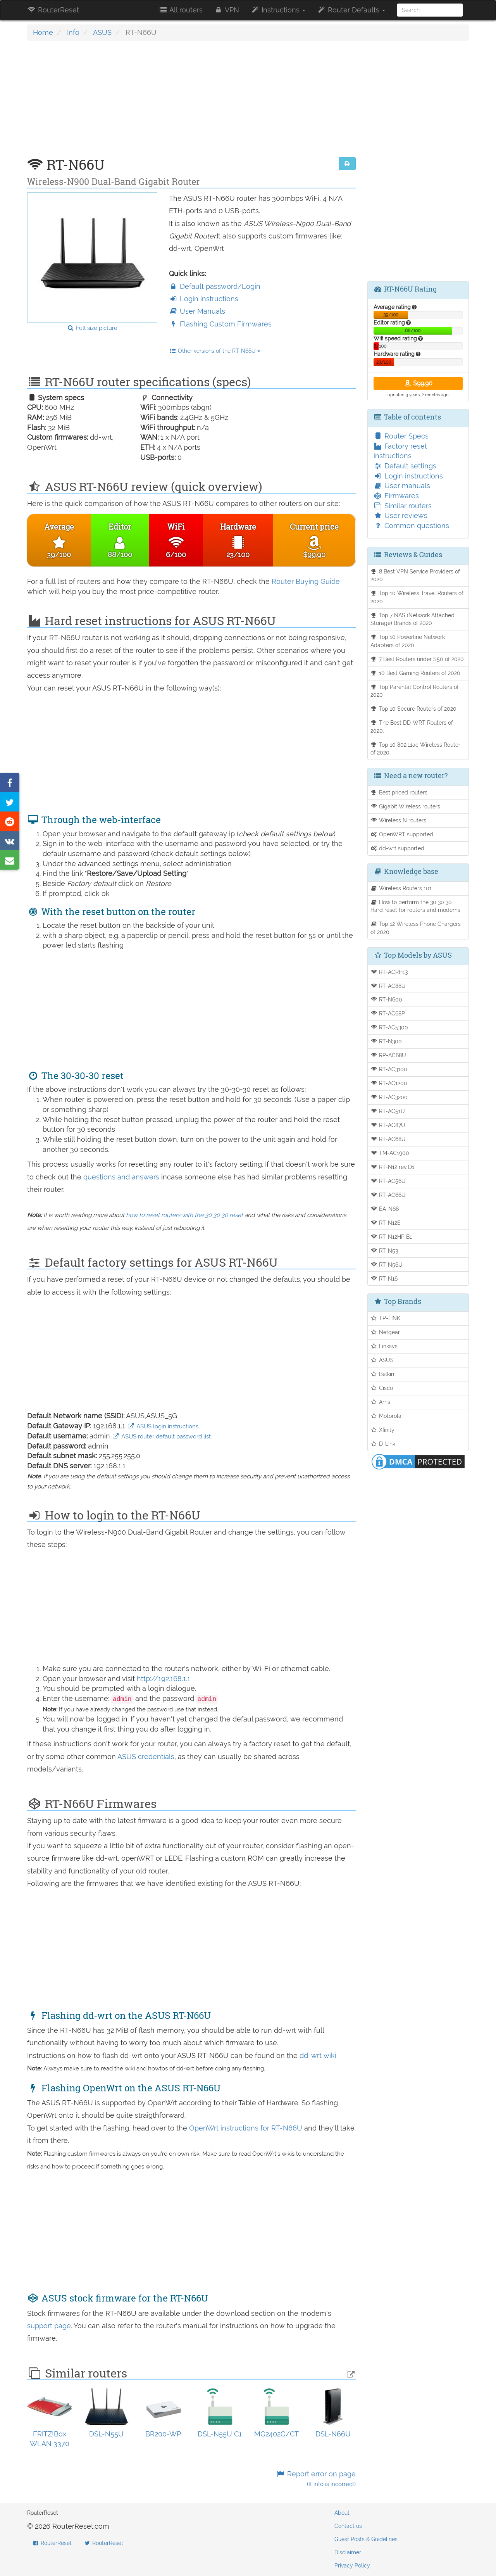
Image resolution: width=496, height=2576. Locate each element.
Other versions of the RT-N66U (214, 351)
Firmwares (396, 496)
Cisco (381, 1388)
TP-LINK (385, 1318)
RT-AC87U (388, 1125)
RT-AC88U (388, 985)
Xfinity (382, 1429)
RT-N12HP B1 (391, 1236)
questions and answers (122, 1177)
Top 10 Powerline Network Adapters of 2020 (407, 641)
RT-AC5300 (389, 1027)
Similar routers (403, 506)
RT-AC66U (388, 1194)
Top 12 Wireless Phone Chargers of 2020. (415, 927)
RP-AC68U (388, 1055)
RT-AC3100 (389, 1069)
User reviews (400, 515)
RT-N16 (384, 1278)
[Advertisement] (191, 102)
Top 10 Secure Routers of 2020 (413, 708)
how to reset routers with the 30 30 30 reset (184, 1215)
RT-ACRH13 (389, 972)
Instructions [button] (278, 10)
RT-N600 (386, 999)
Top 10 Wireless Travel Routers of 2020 (417, 597)
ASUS (102, 32)
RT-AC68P (387, 1013)
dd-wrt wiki (318, 2055)
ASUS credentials (145, 1756)
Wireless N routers (398, 820)
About (342, 2513)
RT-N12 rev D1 (392, 1167)
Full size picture (92, 328)
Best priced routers (399, 792)
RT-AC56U (388, 1181)
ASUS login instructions (162, 1426)
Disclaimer (347, 2552)
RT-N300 (386, 1041)
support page (49, 2326)
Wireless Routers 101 (401, 888)
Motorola (386, 1415)
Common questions (411, 525)
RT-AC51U (387, 1111)
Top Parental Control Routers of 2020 (414, 691)
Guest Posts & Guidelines (366, 2539)
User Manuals (197, 311)
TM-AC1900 (390, 1153)
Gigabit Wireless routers (405, 806)
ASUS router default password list (161, 1436)
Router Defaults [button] (351, 10)
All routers (180, 10)
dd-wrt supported (397, 848)
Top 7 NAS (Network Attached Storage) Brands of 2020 (412, 619)
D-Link (383, 1443)
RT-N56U (386, 1264)
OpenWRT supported (402, 834)
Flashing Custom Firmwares (220, 324)
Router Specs (401, 436)
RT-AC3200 (389, 1097)
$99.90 (417, 383)
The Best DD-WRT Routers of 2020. (411, 726)
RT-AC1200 (389, 1083)
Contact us (348, 2526)
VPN (226, 10)
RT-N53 (384, 1250)
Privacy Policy (352, 2565)
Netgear (385, 1332)
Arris (380, 1401)
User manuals (402, 486)
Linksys (384, 1346)
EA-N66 (384, 1208)
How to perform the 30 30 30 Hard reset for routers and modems (415, 906)
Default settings (405, 466)
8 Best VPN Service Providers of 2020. (415, 575)
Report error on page (315, 2479)
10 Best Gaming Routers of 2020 (415, 673)
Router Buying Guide (306, 581)
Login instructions (203, 299)
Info (73, 32)
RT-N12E (385, 1222)
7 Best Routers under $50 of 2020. (417, 659)
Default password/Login (214, 286)
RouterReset (53, 10)
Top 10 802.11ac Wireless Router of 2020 (415, 748)
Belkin (382, 1374)
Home (43, 32)
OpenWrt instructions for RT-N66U (246, 2128)
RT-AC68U (388, 1139)
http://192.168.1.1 (163, 1679)
